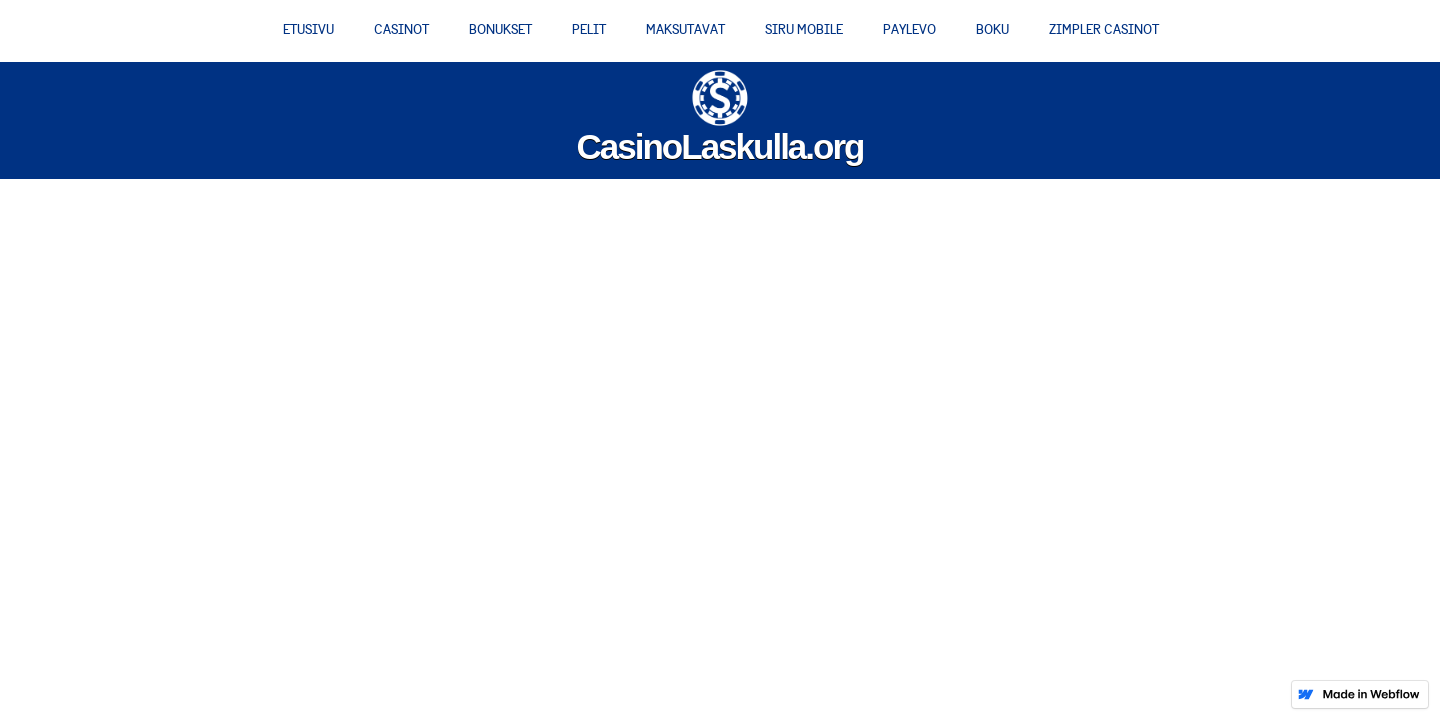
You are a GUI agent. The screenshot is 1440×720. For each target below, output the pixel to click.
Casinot (401, 29)
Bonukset (500, 29)
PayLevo (909, 29)
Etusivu (308, 29)
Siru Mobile (804, 29)
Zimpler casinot (1104, 29)
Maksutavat (685, 29)
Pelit (589, 29)
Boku (992, 29)
